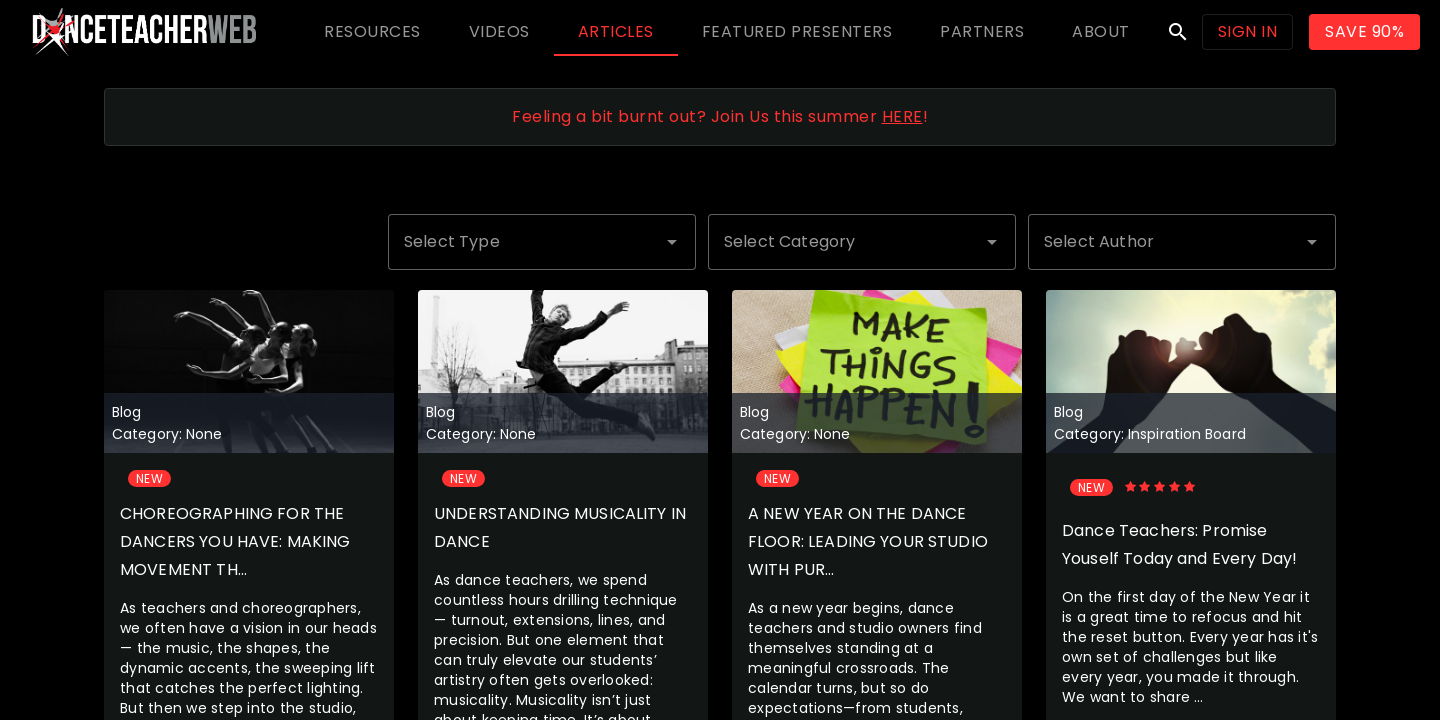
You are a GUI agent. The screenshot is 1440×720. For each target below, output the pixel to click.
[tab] (372, 32)
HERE (902, 116)
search (1178, 32)
